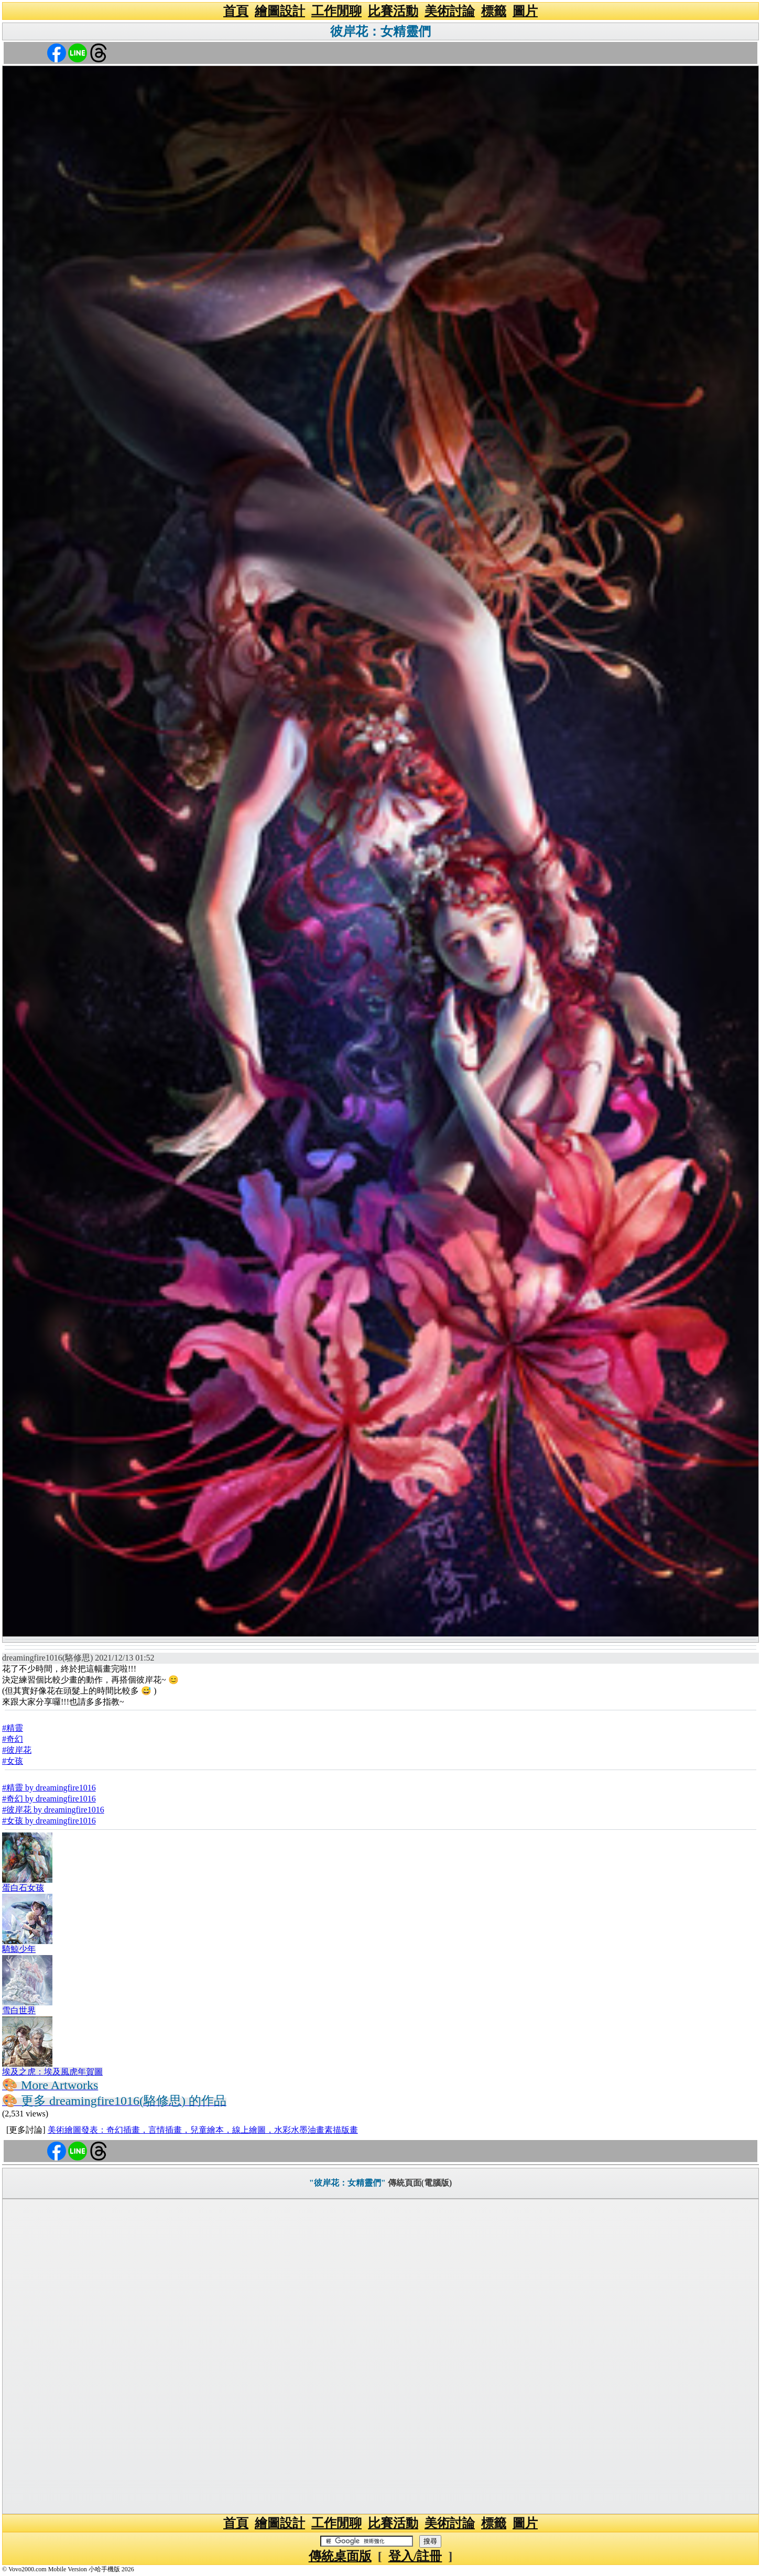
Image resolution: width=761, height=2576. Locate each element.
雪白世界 (19, 2010)
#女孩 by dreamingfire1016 (49, 1820)
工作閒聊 (336, 11)
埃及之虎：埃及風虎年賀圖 (52, 2071)
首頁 (235, 11)
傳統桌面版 (340, 2556)
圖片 (525, 11)
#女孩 (12, 1760)
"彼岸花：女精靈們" (347, 2182)
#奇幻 (12, 1738)
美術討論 (450, 11)
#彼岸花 (16, 1749)
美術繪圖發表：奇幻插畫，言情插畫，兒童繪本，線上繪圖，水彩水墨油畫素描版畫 (203, 2129)
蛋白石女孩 (23, 1887)
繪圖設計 (280, 11)
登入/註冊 (415, 2556)
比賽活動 (393, 11)
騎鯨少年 (19, 1949)
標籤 (493, 11)
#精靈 (12, 1727)
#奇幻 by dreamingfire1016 (49, 1798)
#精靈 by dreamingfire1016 (49, 1787)
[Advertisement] (380, 2356)
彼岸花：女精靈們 (380, 31)
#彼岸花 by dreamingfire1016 (53, 1809)
